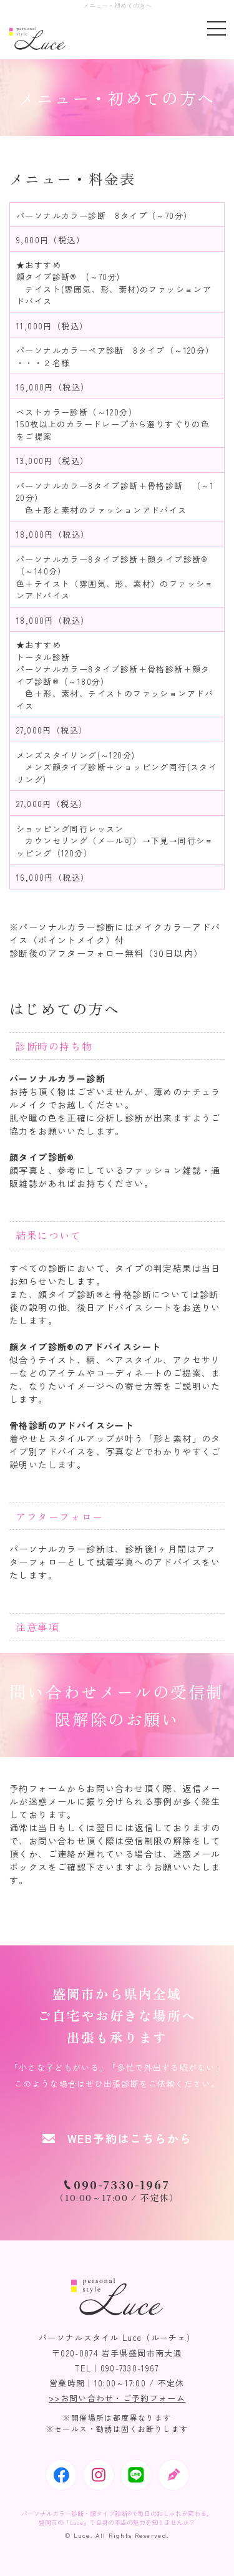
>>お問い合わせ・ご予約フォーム (117, 2398)
